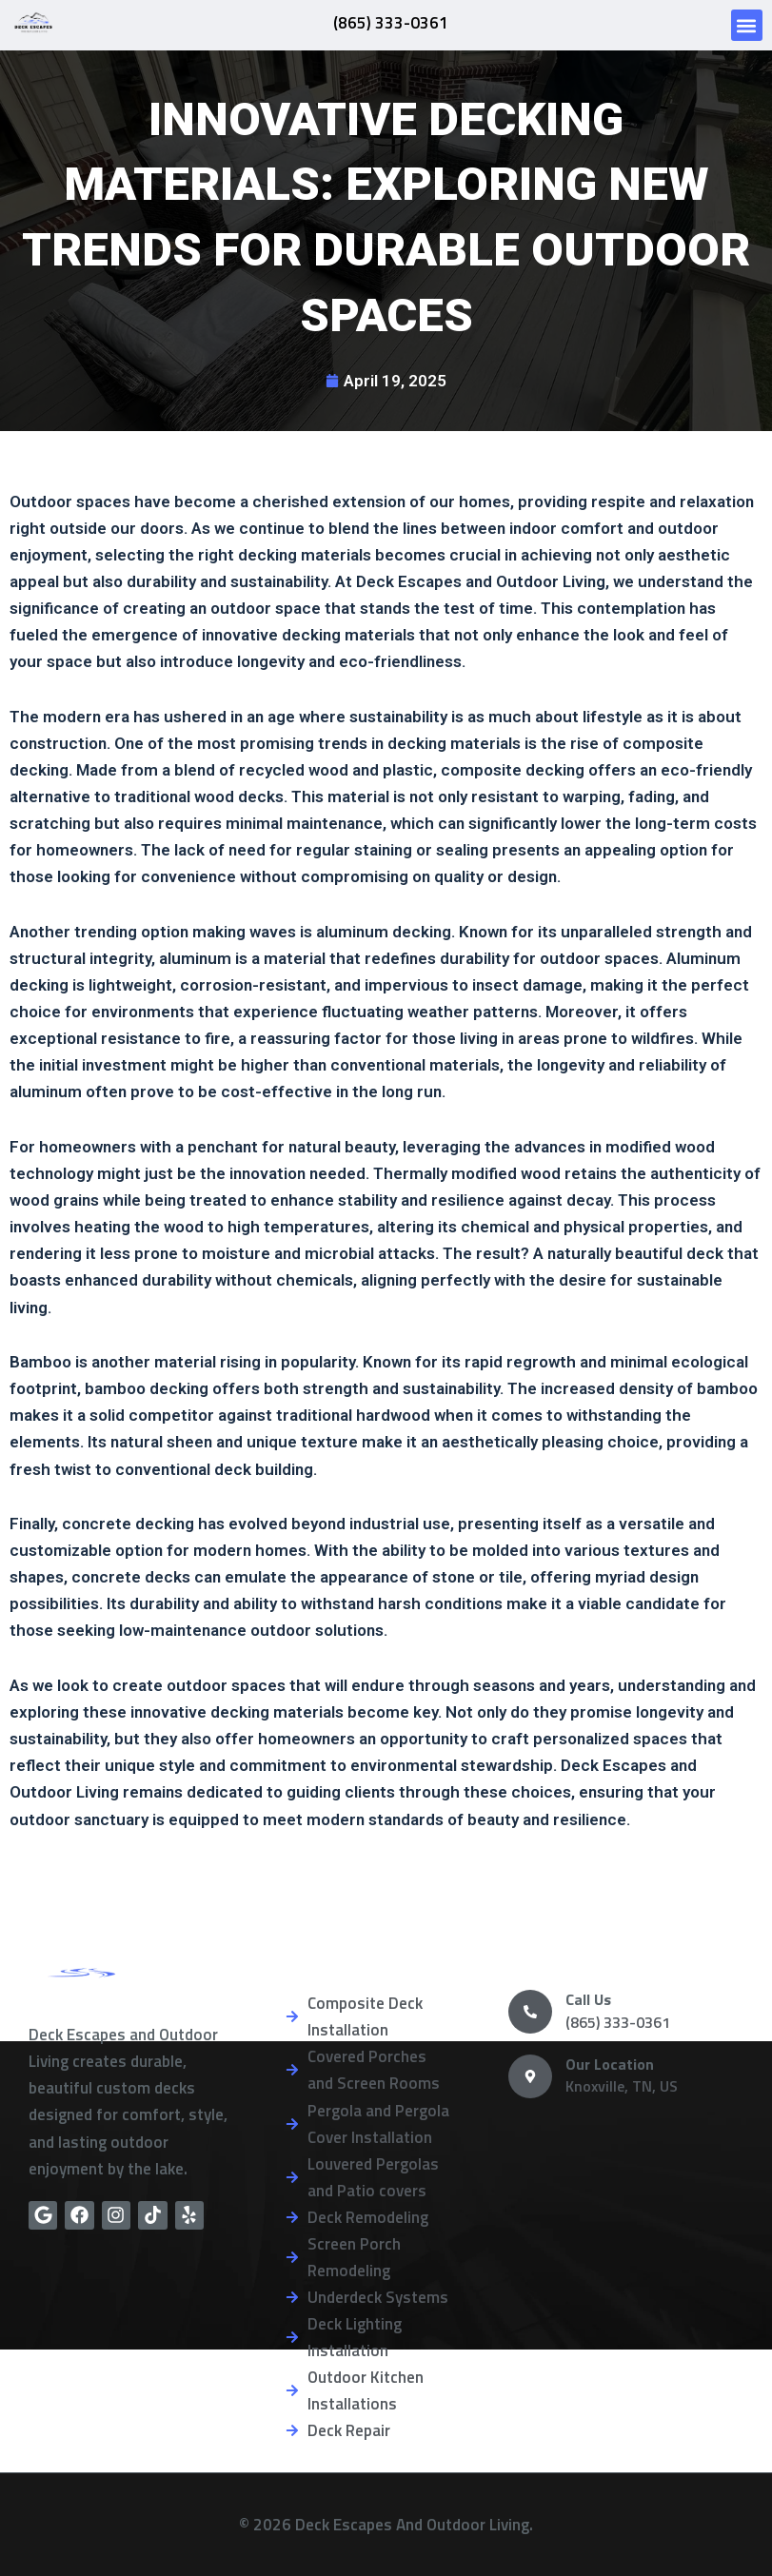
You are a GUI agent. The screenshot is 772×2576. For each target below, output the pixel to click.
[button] (746, 25)
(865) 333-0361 (390, 21)
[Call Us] (530, 2012)
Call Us (588, 1999)
